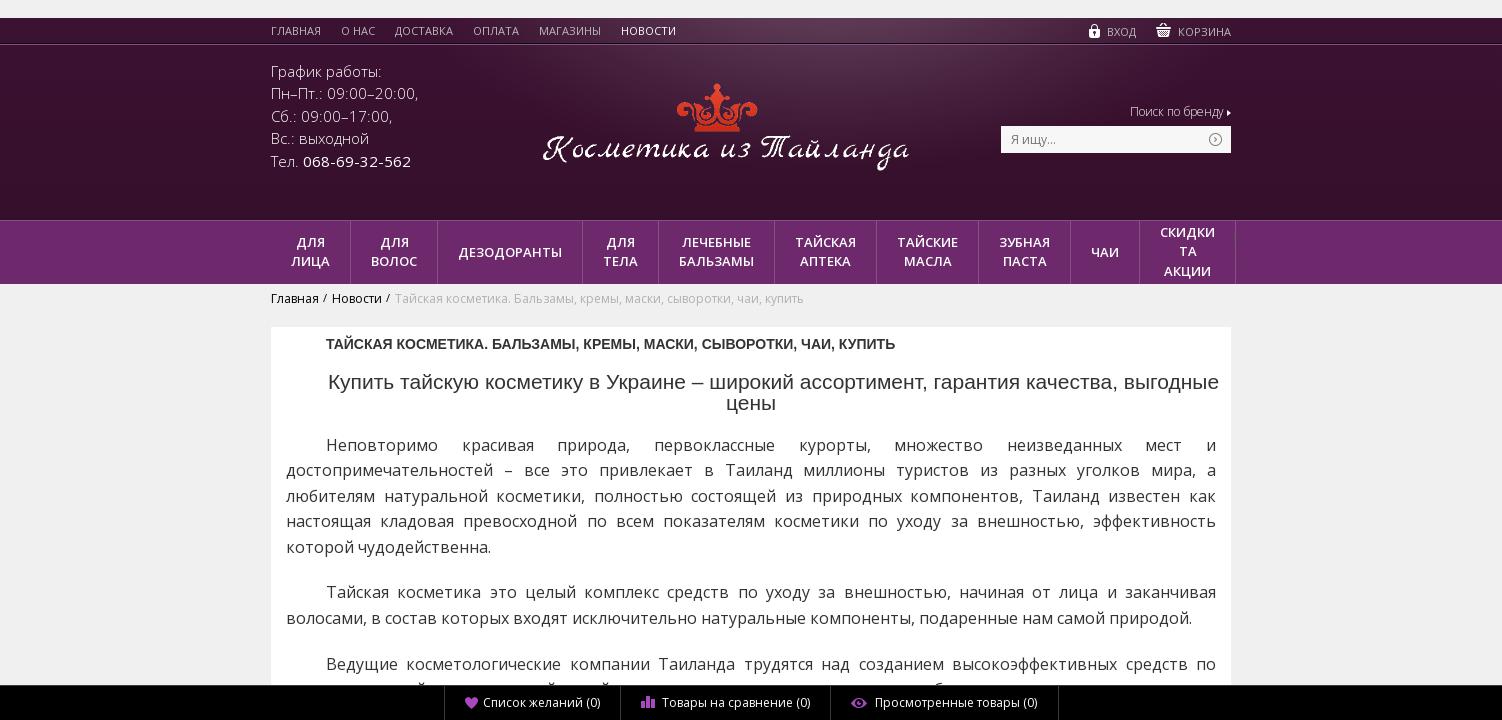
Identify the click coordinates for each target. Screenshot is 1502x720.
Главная (296, 31)
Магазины (570, 31)
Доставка (424, 31)
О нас (358, 31)
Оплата (496, 31)
